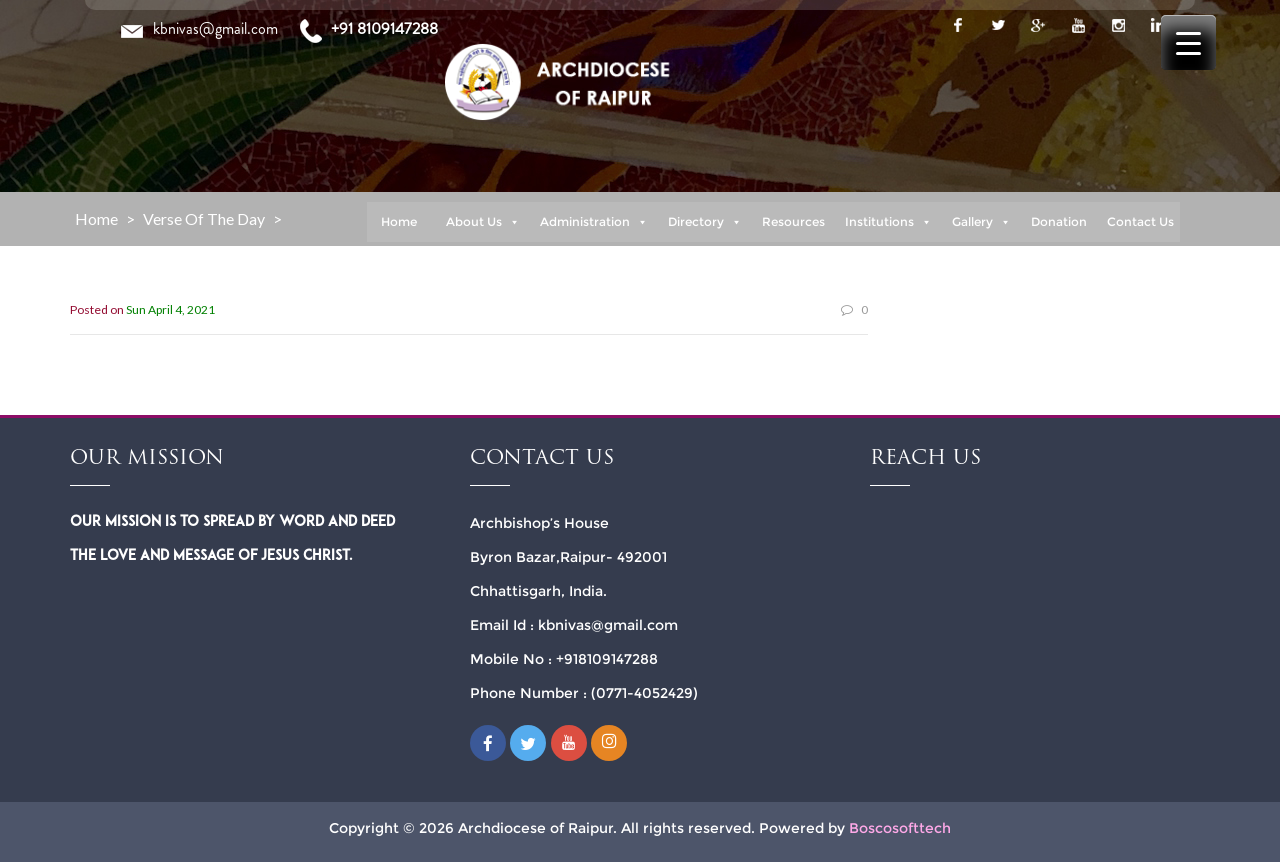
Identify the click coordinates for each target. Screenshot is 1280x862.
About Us (483, 222)
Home (399, 221)
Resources (793, 221)
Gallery (981, 222)
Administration (594, 222)
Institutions (888, 222)
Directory (705, 222)
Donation (1059, 221)
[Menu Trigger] (1188, 42)
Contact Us (1140, 221)
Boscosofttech (900, 828)
